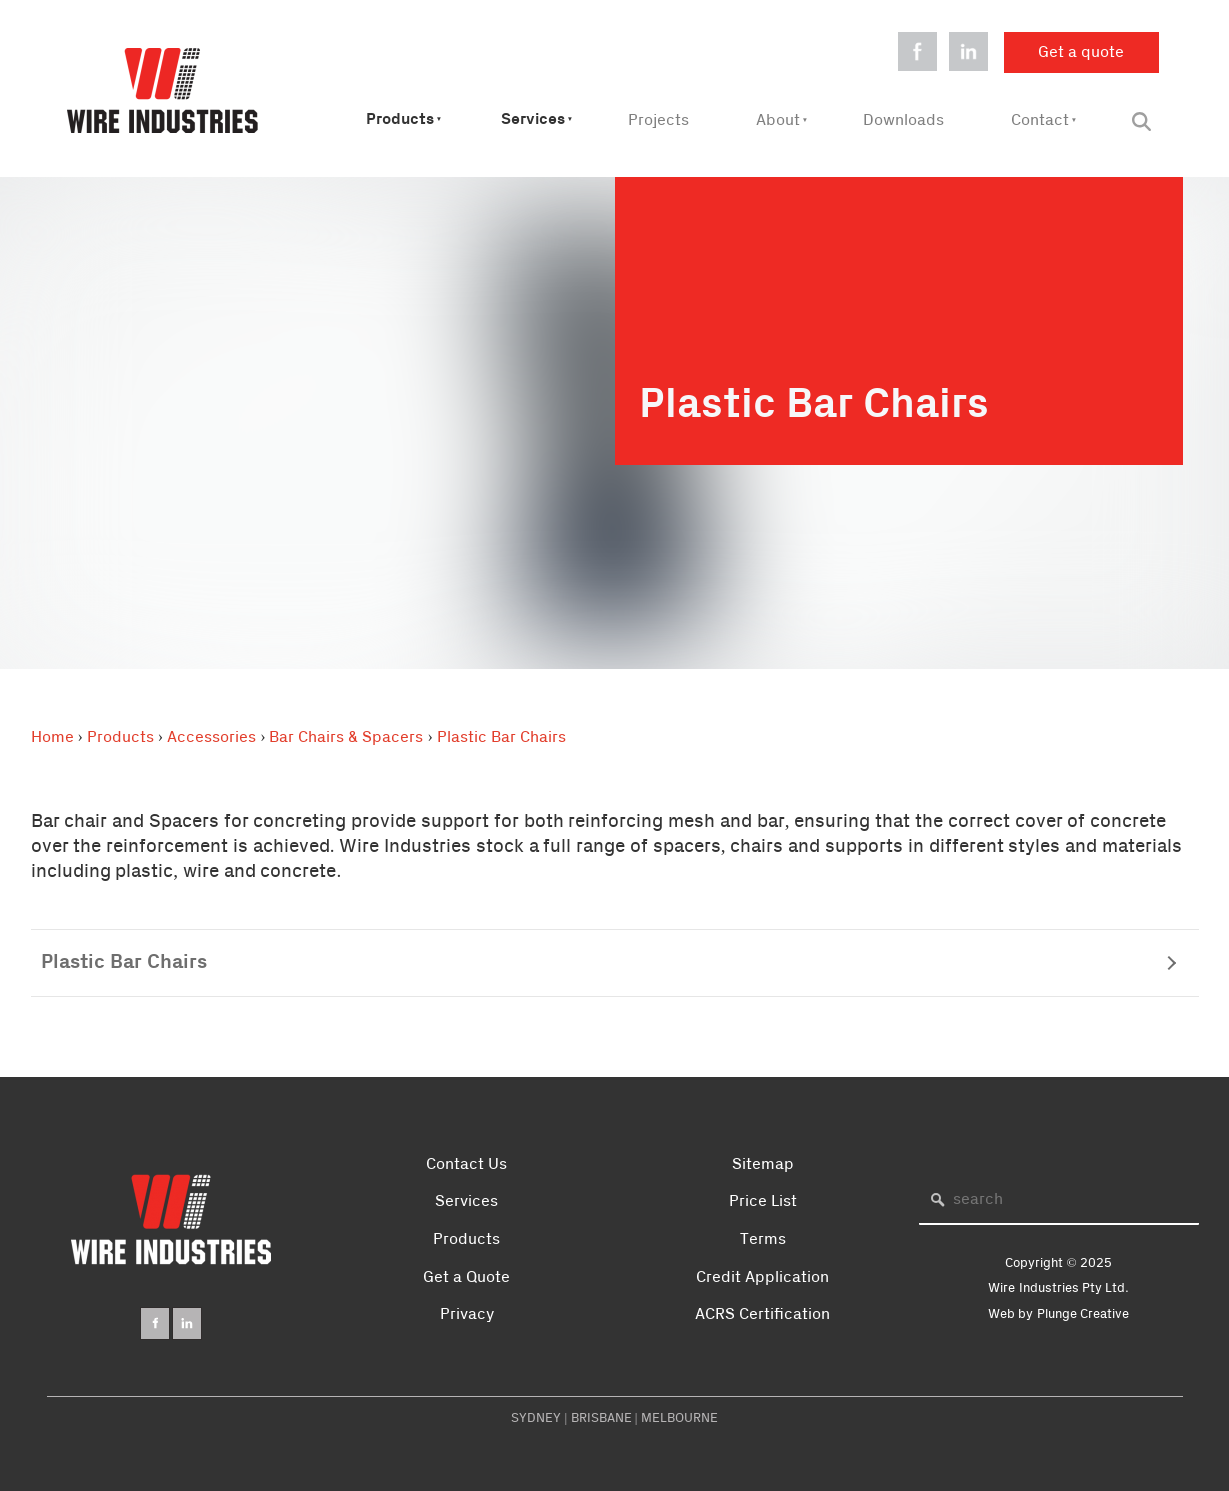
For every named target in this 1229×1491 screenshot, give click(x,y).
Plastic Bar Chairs (501, 737)
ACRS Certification (762, 1314)
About (778, 120)
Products (400, 119)
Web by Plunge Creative (1058, 1314)
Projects (658, 120)
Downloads (903, 120)
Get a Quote (466, 1277)
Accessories (211, 737)
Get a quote (1047, 44)
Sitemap (763, 1164)
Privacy (467, 1314)
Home (52, 737)
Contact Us (466, 1164)
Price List (763, 1201)
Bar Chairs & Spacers (346, 737)
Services (533, 119)
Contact (1040, 120)
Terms (763, 1239)
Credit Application (762, 1277)
